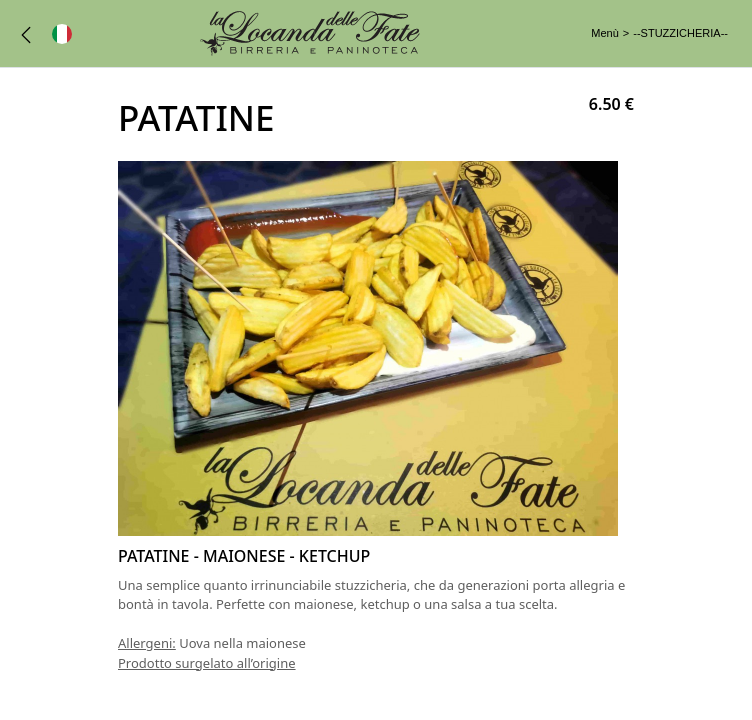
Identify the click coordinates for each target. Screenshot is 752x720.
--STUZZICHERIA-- (680, 33)
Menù (605, 33)
